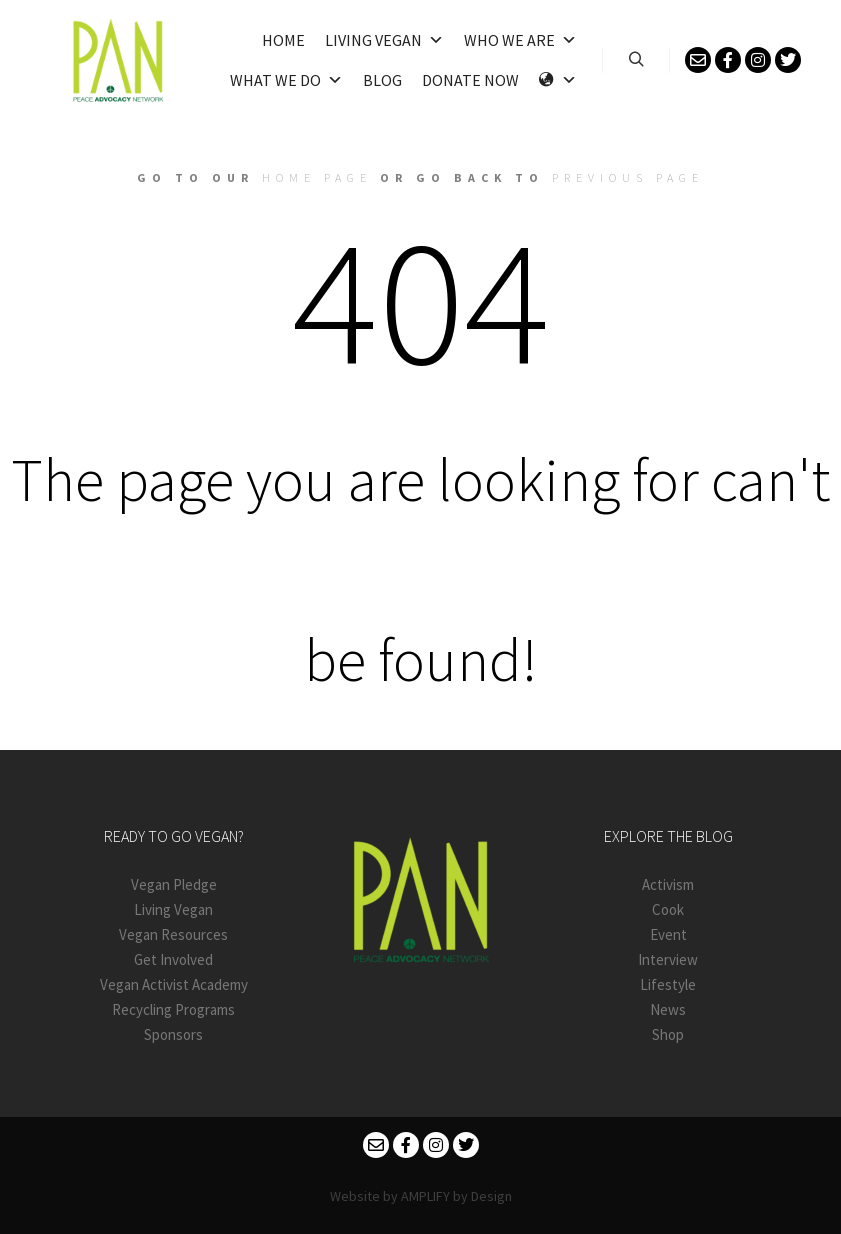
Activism (668, 884)
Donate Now (470, 80)
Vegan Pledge (174, 884)
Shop (668, 1034)
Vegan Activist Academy (174, 984)
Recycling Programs (173, 1009)
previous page (628, 177)
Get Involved (173, 959)
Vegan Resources (173, 934)
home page (317, 177)
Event (668, 934)
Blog (382, 80)
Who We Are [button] (520, 40)
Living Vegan (384, 40)
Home (283, 40)
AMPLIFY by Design (456, 1196)
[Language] (558, 80)
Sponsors (173, 1034)
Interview (668, 959)
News (668, 1009)
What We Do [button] (286, 80)
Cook (668, 909)
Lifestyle (668, 984)
